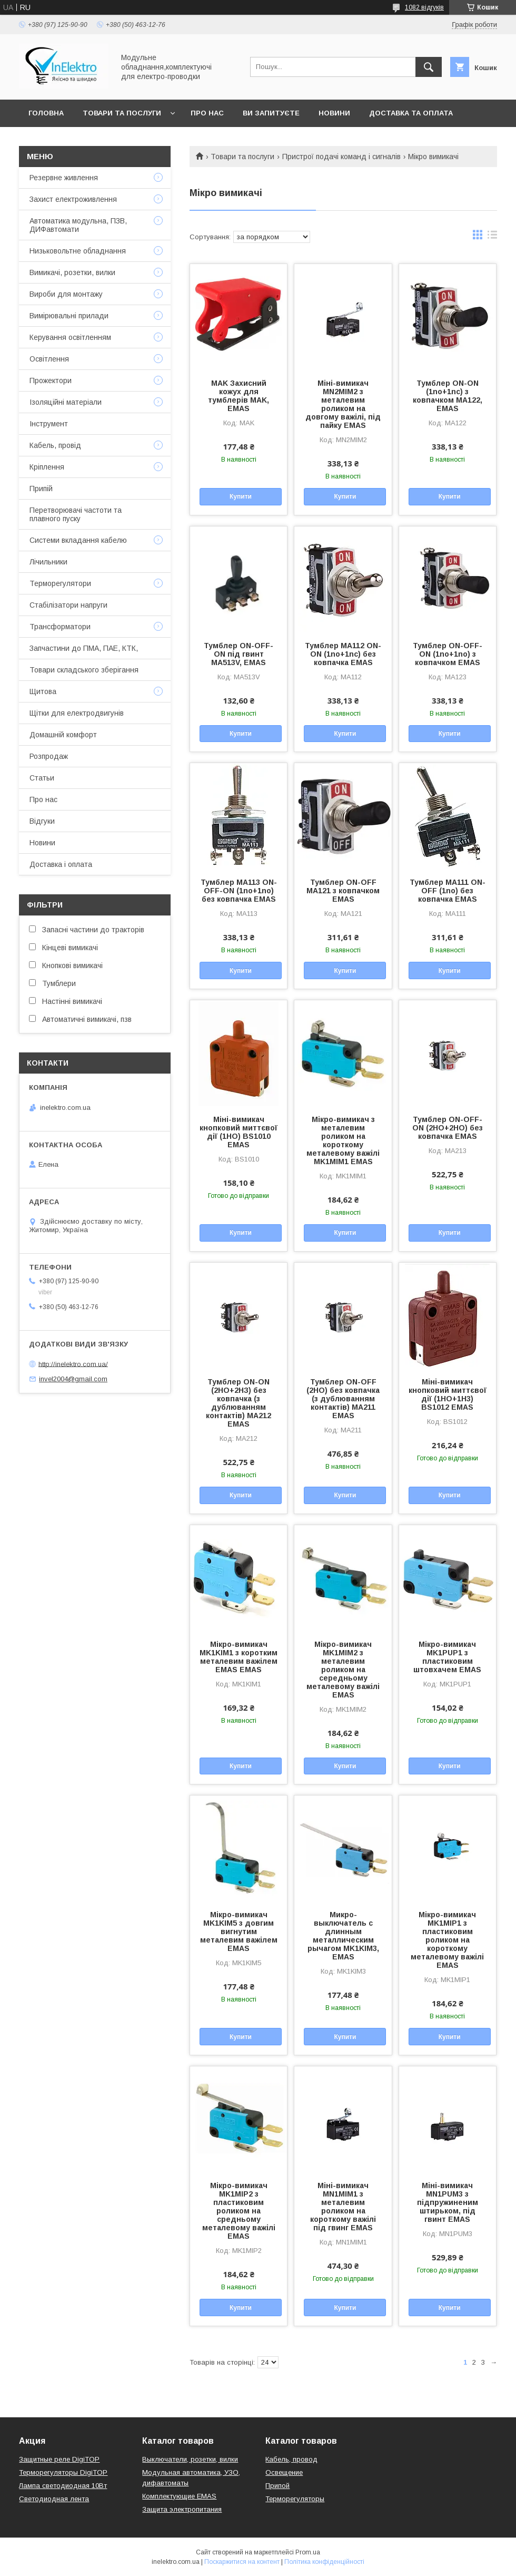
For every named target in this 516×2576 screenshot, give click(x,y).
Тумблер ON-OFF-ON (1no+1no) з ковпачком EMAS (447, 654)
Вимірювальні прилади (68, 315)
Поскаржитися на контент (242, 2561)
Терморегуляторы (294, 2499)
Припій (41, 488)
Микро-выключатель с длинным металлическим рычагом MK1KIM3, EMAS (343, 1935)
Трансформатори (60, 626)
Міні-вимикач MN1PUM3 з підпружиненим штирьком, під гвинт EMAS (447, 2202)
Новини (334, 113)
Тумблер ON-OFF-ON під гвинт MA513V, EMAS (238, 654)
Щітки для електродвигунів (76, 713)
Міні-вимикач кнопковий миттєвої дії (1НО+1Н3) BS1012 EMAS (448, 1394)
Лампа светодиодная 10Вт (63, 2486)
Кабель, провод (291, 2459)
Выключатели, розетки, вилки (190, 2459)
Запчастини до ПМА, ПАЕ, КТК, (83, 648)
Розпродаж (48, 756)
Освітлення (49, 359)
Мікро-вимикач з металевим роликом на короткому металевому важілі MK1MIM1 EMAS (343, 1140)
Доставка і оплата (60, 864)
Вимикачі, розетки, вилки (72, 272)
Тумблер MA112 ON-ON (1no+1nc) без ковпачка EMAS (343, 654)
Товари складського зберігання (83, 670)
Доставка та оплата (411, 113)
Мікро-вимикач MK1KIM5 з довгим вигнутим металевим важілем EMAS (238, 1931)
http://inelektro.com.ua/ (73, 1364)
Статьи (41, 778)
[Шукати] (428, 67)
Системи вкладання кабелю (78, 540)
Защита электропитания (182, 2509)
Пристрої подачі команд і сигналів (341, 156)
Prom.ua (307, 2552)
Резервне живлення (63, 177)
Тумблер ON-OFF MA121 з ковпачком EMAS (343, 890)
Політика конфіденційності (324, 2561)
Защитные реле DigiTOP (59, 2459)
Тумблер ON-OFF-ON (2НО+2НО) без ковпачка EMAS (447, 1127)
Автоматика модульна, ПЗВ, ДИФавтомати (78, 225)
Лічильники (48, 562)
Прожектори (50, 380)
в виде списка (492, 237)
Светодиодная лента (54, 2499)
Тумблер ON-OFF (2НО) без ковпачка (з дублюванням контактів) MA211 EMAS (343, 1399)
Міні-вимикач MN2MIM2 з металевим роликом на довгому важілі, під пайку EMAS (343, 404)
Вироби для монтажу (66, 294)
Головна (46, 113)
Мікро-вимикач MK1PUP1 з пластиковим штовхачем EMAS (447, 1657)
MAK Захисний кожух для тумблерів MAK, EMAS (238, 396)
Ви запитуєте (271, 113)
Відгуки (42, 821)
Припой (277, 2486)
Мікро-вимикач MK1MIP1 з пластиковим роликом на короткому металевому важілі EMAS (447, 1939)
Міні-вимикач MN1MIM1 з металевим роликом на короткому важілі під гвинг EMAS (343, 2206)
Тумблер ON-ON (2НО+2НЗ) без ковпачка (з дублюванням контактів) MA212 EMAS (238, 1403)
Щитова (42, 691)
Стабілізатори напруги (68, 605)
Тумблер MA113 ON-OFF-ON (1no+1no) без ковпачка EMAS (239, 890)
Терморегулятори (60, 583)
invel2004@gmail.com (73, 1379)
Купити (241, 496)
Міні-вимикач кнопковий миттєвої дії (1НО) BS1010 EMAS (238, 1132)
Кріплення (46, 467)
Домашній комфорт (63, 734)
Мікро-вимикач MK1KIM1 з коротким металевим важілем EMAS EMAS (238, 1657)
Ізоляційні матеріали (65, 402)
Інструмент (48, 423)
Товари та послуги (122, 113)
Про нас (207, 113)
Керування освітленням (70, 337)
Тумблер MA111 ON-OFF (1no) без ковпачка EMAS (447, 890)
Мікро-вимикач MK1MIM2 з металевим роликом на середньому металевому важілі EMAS (343, 1669)
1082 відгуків (424, 7)
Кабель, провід (55, 445)
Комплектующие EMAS (179, 2496)
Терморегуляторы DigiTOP (63, 2472)
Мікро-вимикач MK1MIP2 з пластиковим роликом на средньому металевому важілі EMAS (238, 2210)
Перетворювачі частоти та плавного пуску (75, 514)
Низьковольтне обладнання (77, 251)
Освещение (284, 2472)
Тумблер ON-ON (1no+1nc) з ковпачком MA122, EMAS (447, 396)
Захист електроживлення (73, 199)
